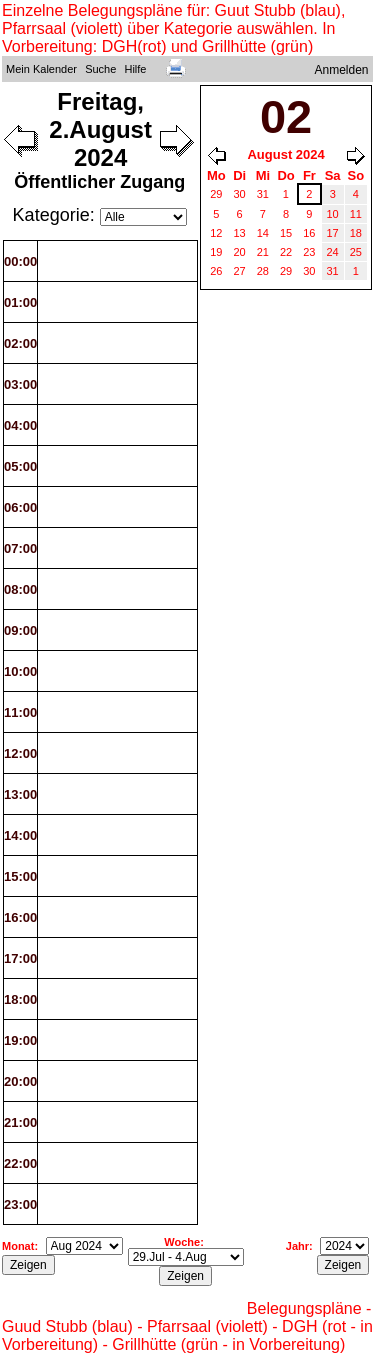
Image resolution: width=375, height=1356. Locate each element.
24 (333, 252)
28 (263, 271)
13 (240, 233)
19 (216, 252)
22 (286, 252)
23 (309, 252)
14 (263, 233)
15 (286, 233)
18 (356, 233)
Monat (18, 1246)
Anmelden (342, 70)
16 (309, 233)
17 (333, 233)
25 (356, 252)
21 (263, 252)
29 (216, 194)
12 (216, 233)
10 (333, 214)
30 (240, 194)
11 (356, 214)
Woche (182, 1242)
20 (240, 252)
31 (263, 194)
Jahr (297, 1246)
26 (216, 271)
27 (240, 271)
